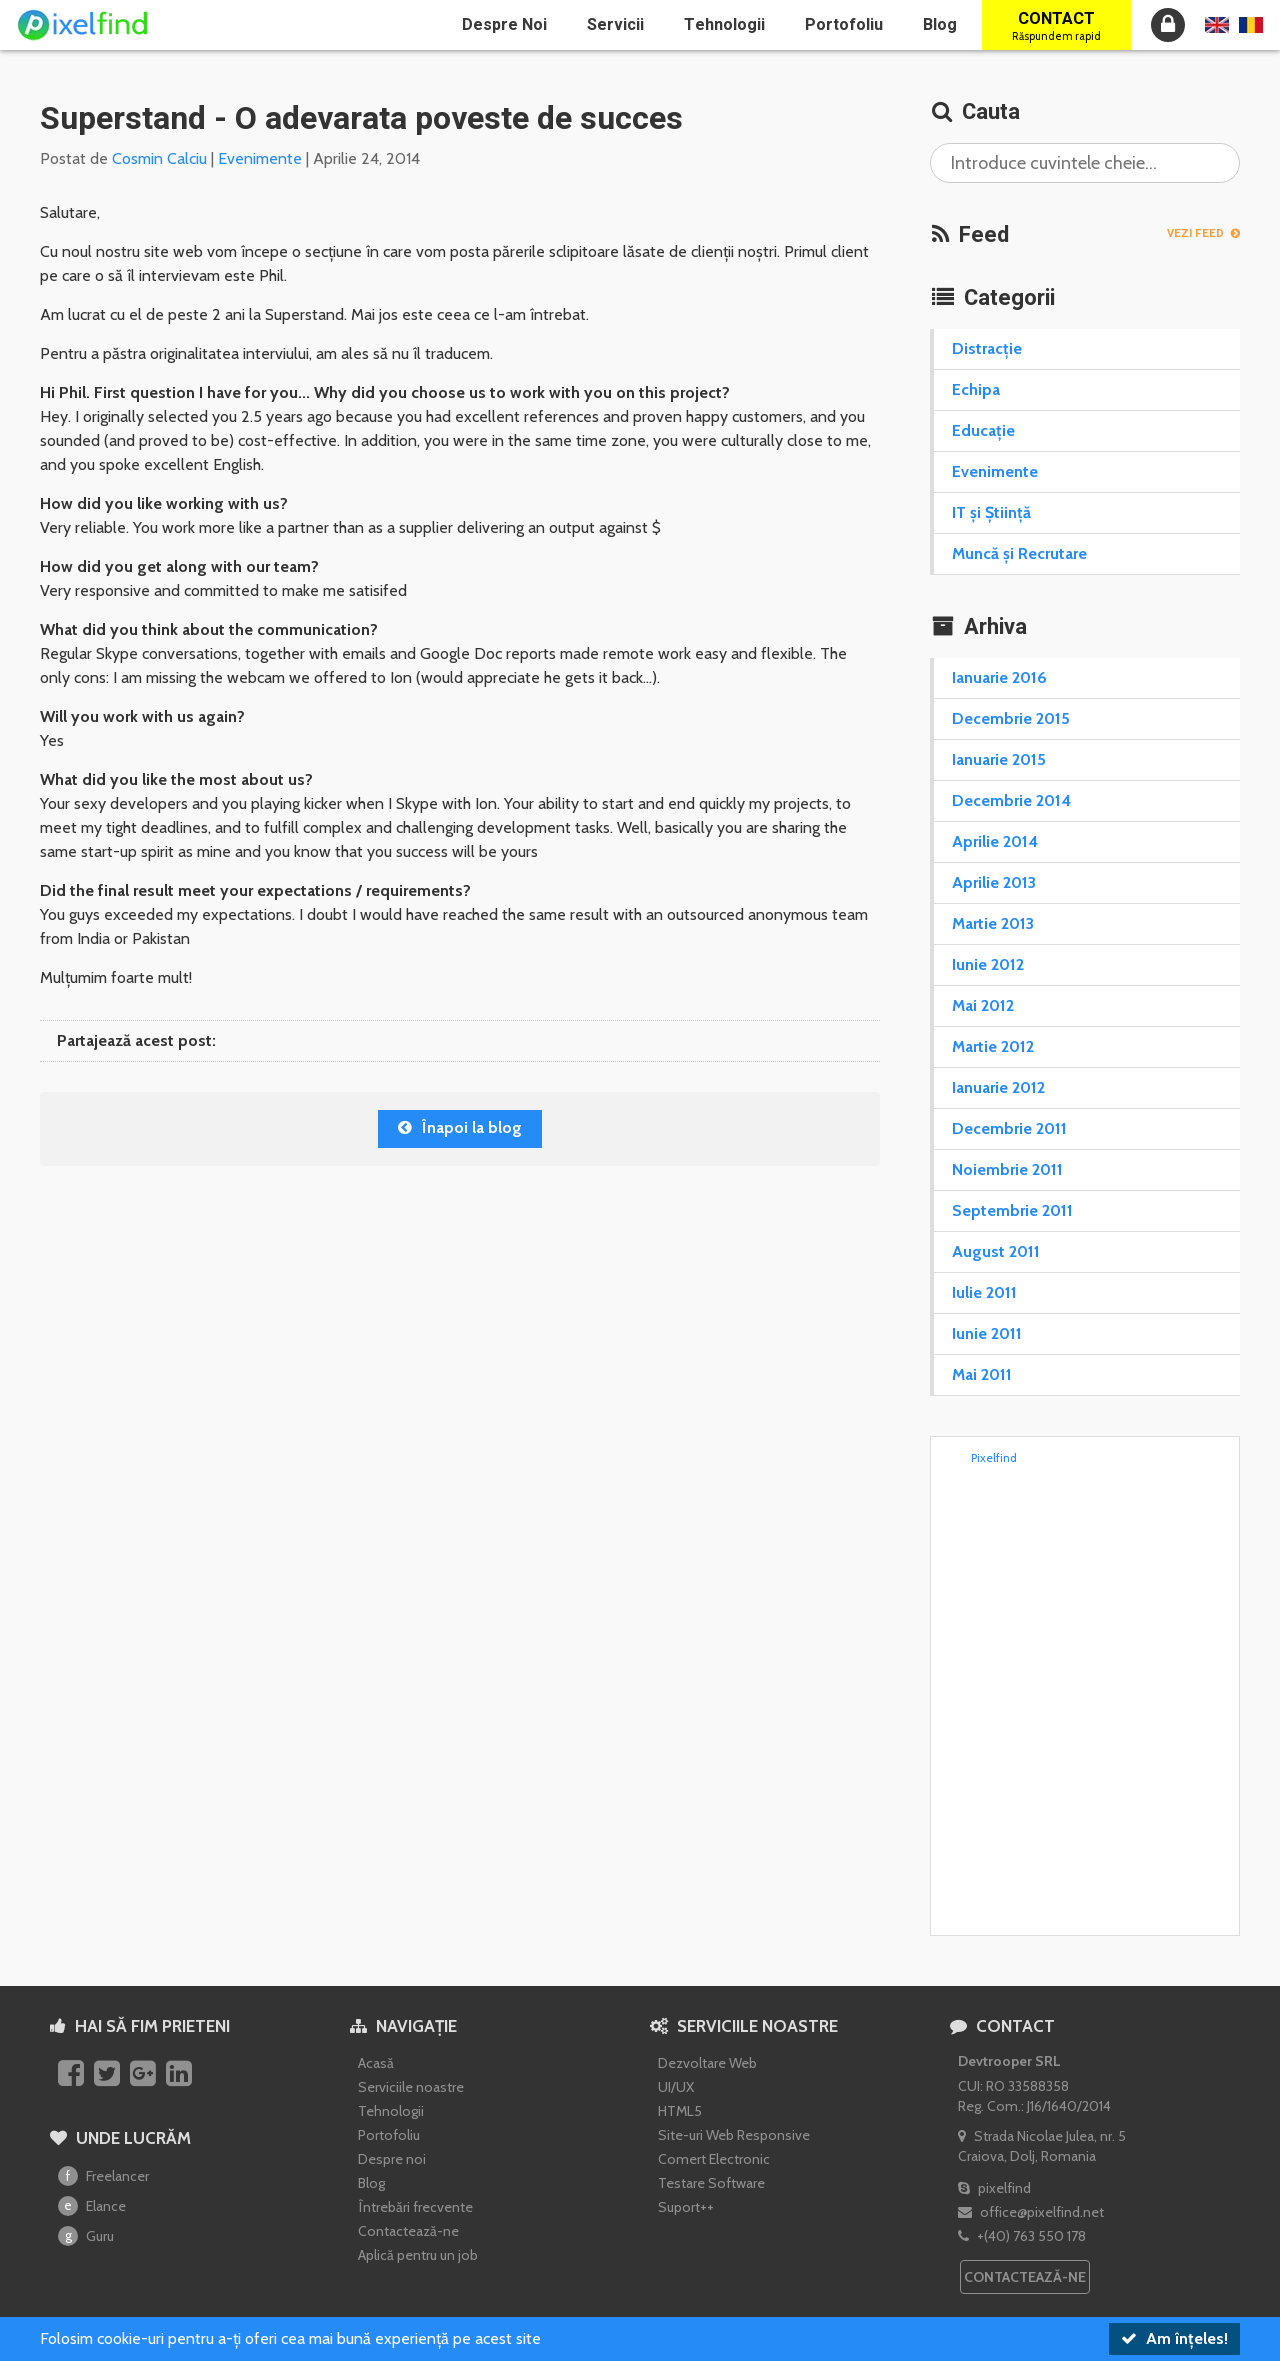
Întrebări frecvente (415, 2207)
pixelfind (994, 2188)
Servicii (615, 25)
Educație (983, 430)
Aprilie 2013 (994, 882)
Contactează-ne (408, 2231)
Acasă (376, 2063)
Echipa (976, 389)
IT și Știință (991, 512)
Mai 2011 (982, 1374)
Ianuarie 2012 (998, 1087)
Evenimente (260, 158)
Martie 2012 (993, 1046)
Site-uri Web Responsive (734, 2135)
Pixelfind (994, 1457)
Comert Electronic (714, 2159)
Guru (86, 2236)
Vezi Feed (1203, 233)
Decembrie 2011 (1009, 1128)
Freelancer (103, 2176)
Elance (92, 2206)
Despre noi (504, 25)
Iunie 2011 (987, 1333)
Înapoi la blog (460, 1127)
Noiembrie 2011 (1007, 1169)
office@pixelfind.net (1031, 2212)
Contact (1056, 25)
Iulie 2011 (984, 1292)
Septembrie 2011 (1012, 1210)
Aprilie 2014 (995, 841)
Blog (940, 25)
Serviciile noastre (411, 2087)
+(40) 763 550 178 (1022, 2236)
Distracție (987, 348)
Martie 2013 (993, 923)
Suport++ (686, 2207)
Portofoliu (844, 25)
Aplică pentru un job (418, 2255)
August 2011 (996, 1251)
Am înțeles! (1174, 2338)
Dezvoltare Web (707, 2063)
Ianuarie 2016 (999, 677)
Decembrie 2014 (1011, 800)
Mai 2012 (983, 1005)
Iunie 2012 (988, 964)
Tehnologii (724, 25)
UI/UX (676, 2087)
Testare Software (711, 2183)
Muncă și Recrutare (1019, 553)
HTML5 (680, 2111)
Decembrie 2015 (1011, 718)
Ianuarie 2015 (999, 759)
